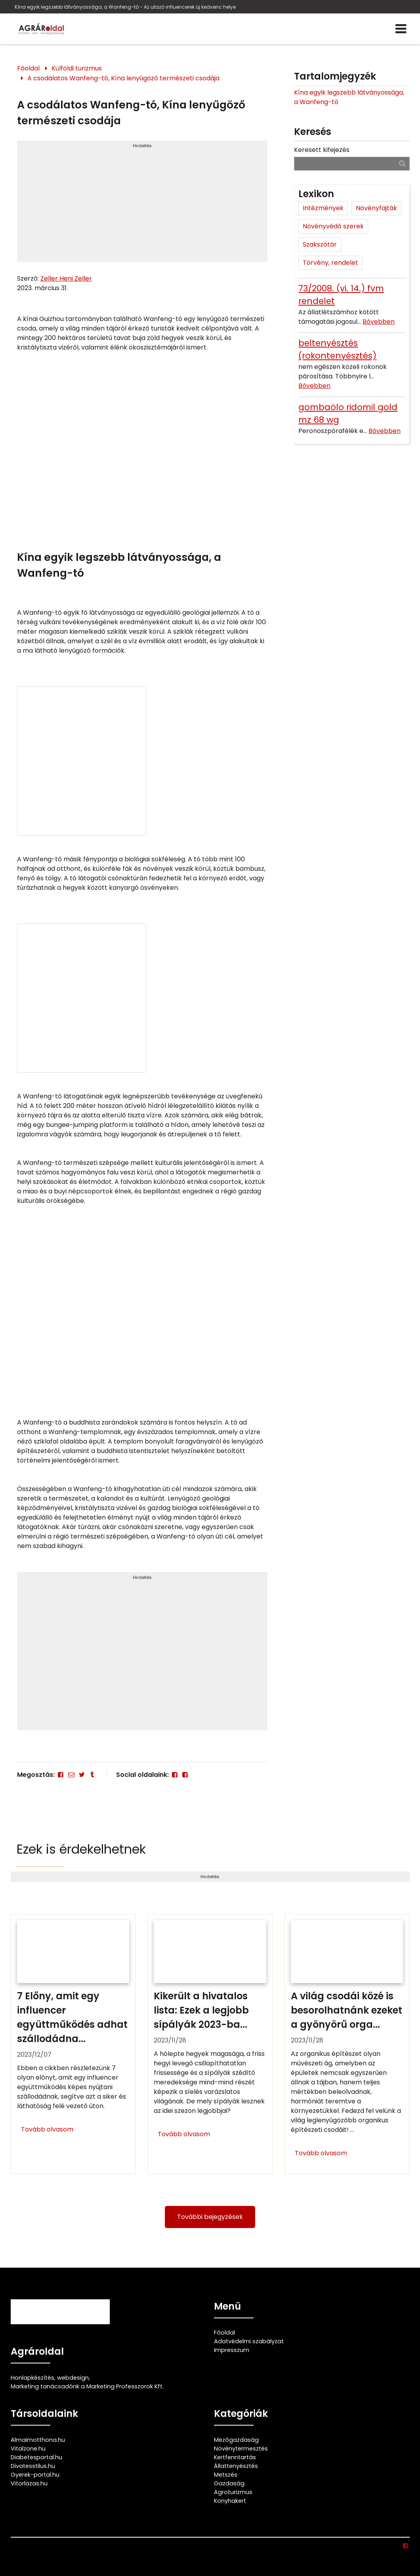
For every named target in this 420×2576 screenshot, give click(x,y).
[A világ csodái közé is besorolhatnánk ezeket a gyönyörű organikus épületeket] (347, 2044)
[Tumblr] (92, 1774)
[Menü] (401, 28)
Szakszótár (320, 244)
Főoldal (28, 68)
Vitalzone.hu (28, 2449)
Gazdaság (229, 2483)
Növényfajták (376, 208)
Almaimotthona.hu (38, 2440)
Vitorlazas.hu (29, 2483)
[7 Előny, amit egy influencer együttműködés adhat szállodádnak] (73, 2044)
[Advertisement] (142, 204)
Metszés (225, 2475)
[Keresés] (402, 163)
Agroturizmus (233, 2492)
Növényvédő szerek (333, 226)
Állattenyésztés (236, 2466)
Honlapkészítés (32, 2378)
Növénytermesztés (241, 2449)
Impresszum (231, 2350)
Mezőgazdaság (236, 2440)
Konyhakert (230, 2501)
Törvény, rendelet (330, 262)
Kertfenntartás (235, 2457)
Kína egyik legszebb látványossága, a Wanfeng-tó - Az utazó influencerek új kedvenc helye (125, 7)
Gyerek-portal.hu (35, 2475)
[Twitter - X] (81, 1774)
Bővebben (379, 321)
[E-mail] (71, 1774)
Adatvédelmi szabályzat (249, 2341)
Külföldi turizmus (77, 68)
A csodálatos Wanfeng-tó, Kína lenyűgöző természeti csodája (123, 78)
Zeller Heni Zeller (66, 278)
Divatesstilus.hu (33, 2466)
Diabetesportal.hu (36, 2457)
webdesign (73, 2378)
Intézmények (323, 208)
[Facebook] (60, 1774)
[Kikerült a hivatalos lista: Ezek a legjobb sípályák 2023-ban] (210, 2044)
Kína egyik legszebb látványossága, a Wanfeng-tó (349, 97)
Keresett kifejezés (321, 149)
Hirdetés (142, 145)
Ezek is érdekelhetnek (81, 1849)
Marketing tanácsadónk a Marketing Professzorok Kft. (87, 2386)
